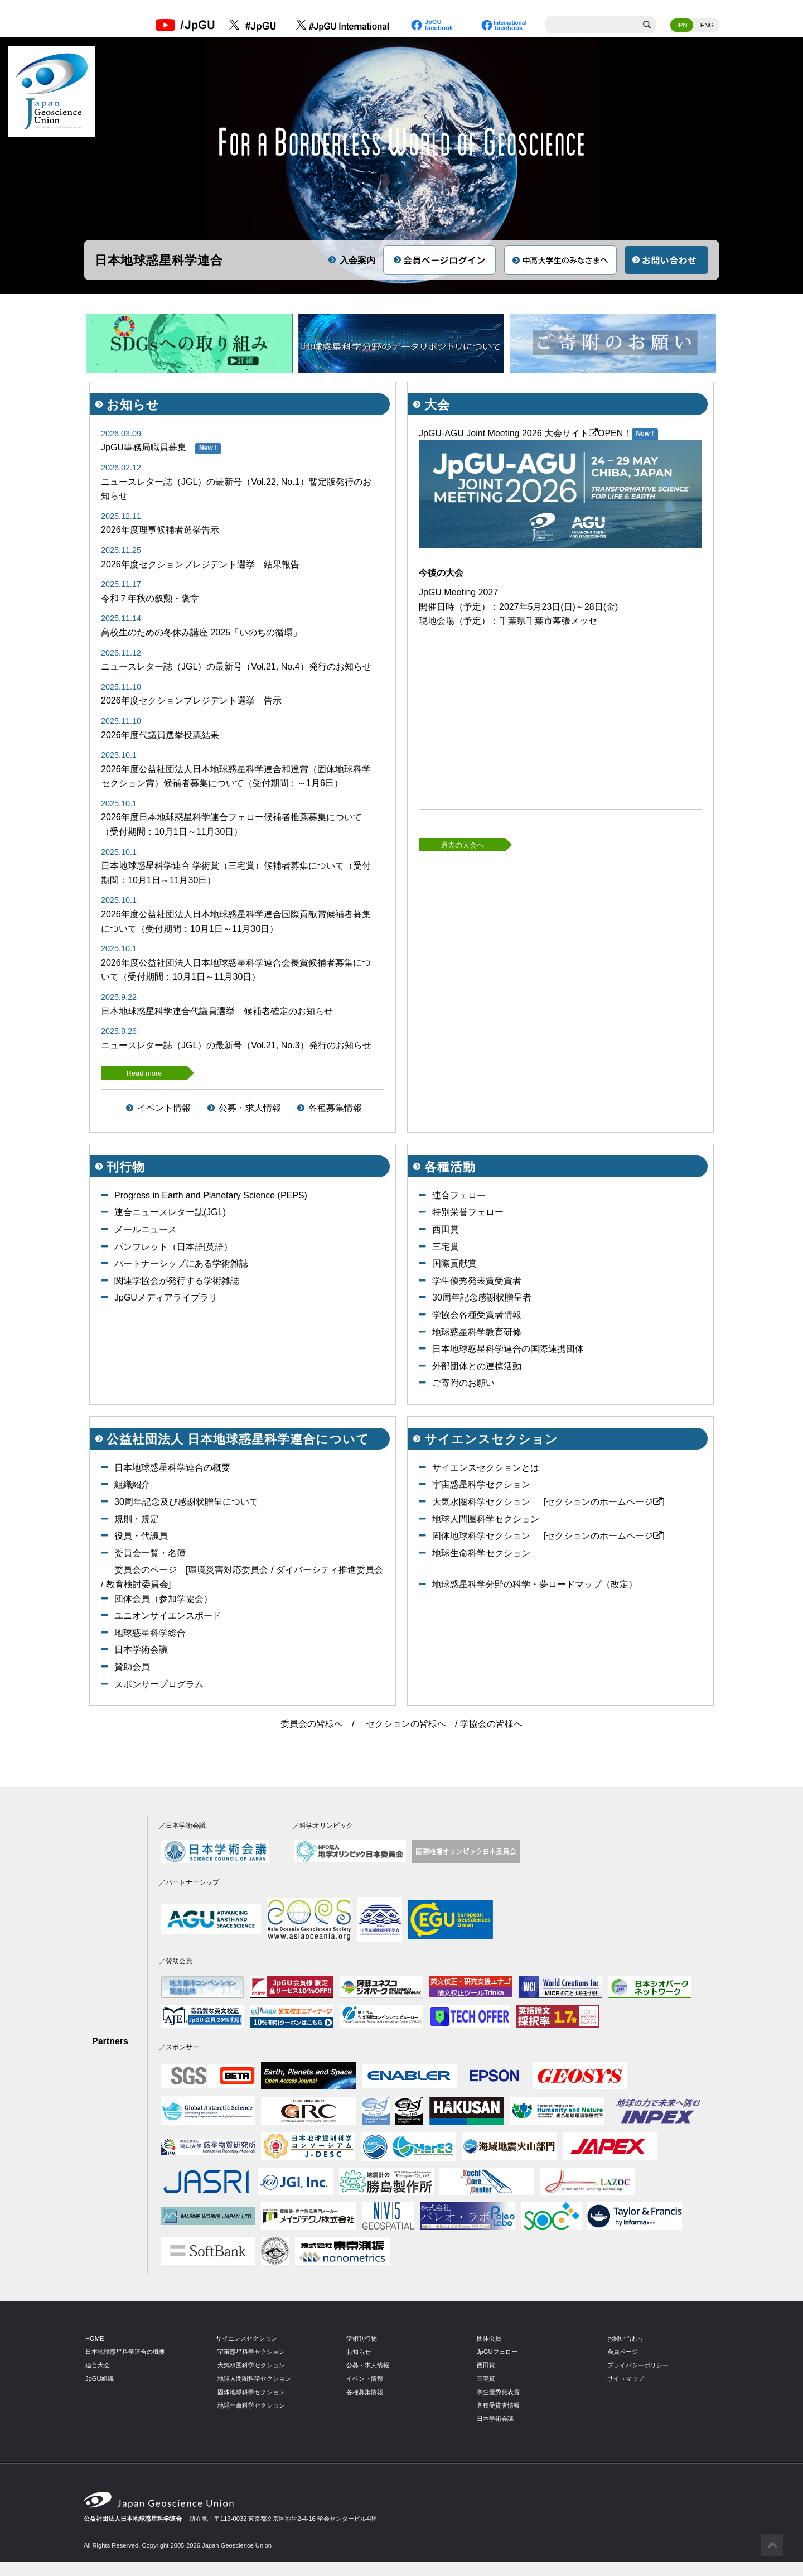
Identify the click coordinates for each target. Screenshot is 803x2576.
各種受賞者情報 (498, 2405)
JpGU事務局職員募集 (143, 447)
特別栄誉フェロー (468, 1212)
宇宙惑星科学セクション (481, 1484)
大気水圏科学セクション (481, 1501)
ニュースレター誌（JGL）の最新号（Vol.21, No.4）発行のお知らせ (236, 666)
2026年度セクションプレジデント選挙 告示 (191, 700)
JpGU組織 (99, 2378)
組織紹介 (132, 1484)
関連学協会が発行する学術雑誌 (176, 1280)
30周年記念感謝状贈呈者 (481, 1297)
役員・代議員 (141, 1535)
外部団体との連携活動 (476, 1366)
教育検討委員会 (137, 1584)
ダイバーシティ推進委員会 (329, 1570)
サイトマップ (625, 2378)
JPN (682, 25)
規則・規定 (136, 1519)
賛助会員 (132, 1667)
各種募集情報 (335, 1108)
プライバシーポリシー (638, 2365)
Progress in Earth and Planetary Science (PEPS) (210, 1195)
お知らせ (358, 2351)
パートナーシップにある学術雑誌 (181, 1263)
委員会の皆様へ (311, 1723)
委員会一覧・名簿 (150, 1553)
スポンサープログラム (159, 1684)
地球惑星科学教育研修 (476, 1332)
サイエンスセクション (246, 2338)
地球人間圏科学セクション (485, 1519)
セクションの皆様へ (406, 1723)
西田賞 (445, 1229)
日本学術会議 (141, 1649)
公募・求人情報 (250, 1108)
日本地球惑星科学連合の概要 (172, 1467)
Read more (144, 1073)
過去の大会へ (462, 845)
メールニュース (145, 1229)
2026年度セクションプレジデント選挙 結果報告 (200, 564)
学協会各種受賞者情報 (476, 1315)
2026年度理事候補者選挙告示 (160, 530)
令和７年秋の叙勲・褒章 (150, 598)
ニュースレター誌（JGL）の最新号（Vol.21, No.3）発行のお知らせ (236, 1045)
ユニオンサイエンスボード (167, 1615)
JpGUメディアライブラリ (165, 1297)
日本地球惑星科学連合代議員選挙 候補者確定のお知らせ (217, 1011)
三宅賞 (445, 1246)
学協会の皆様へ (491, 1723)
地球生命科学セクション (481, 1553)
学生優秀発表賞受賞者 (476, 1280)
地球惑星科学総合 (150, 1633)
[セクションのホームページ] (604, 1501)
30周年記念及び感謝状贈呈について (186, 1501)
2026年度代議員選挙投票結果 (160, 735)
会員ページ (622, 2351)
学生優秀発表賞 (498, 2392)
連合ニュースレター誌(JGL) (170, 1212)
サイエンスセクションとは (485, 1467)
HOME (94, 2338)
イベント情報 (164, 1108)
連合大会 (97, 2365)
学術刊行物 (361, 2338)
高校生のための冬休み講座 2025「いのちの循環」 (201, 632)
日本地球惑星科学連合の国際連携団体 (508, 1349)
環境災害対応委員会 (228, 1570)
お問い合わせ (625, 2338)
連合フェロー (459, 1195)
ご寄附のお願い (463, 1383)
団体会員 (489, 2338)
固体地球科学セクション (481, 1535)
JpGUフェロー (497, 2351)
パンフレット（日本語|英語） (173, 1246)
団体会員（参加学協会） (163, 1599)
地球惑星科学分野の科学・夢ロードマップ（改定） (534, 1584)
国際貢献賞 (454, 1263)
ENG (707, 25)
